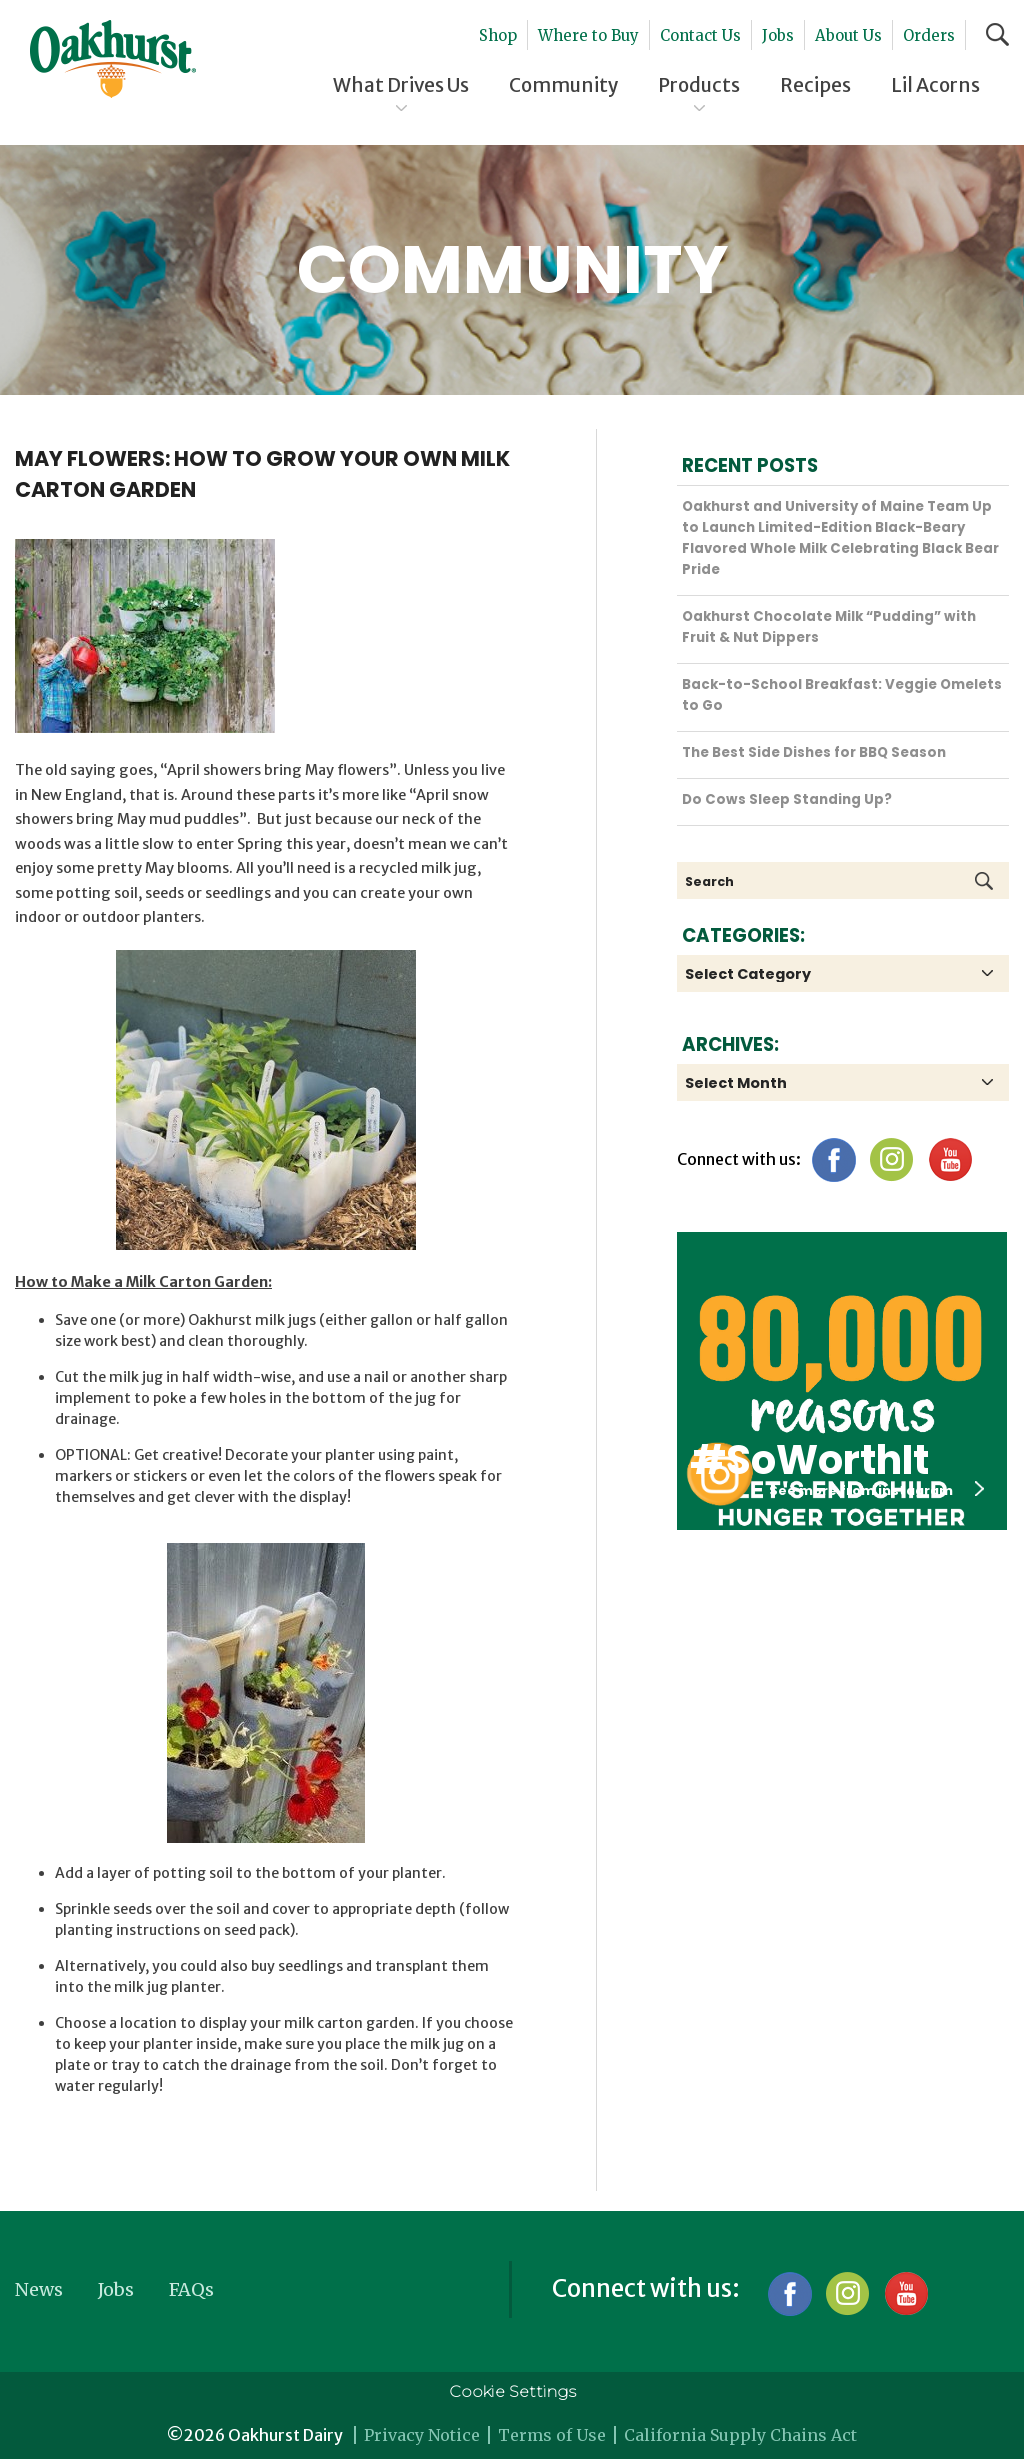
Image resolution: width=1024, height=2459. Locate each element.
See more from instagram (876, 1490)
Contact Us (700, 35)
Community (563, 85)
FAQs (191, 2289)
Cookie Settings (512, 2391)
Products (699, 85)
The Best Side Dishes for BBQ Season (814, 752)
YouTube (949, 1159)
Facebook (833, 1159)
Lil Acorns (935, 85)
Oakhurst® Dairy (113, 59)
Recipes (815, 85)
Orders (929, 35)
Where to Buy (588, 35)
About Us (848, 35)
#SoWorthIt (809, 1460)
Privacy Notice (422, 2435)
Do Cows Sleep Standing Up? (787, 799)
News (39, 2289)
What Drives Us (401, 85)
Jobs (778, 35)
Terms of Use (552, 2435)
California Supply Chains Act (740, 2435)
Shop (498, 35)
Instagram (891, 1159)
